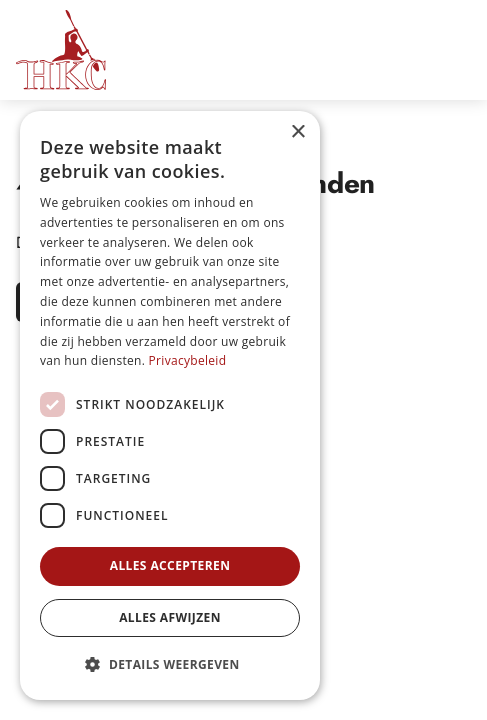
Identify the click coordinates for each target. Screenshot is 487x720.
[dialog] (170, 405)
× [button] (297, 132)
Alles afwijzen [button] (170, 617)
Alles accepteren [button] (170, 565)
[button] (170, 665)
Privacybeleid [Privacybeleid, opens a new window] (188, 360)
